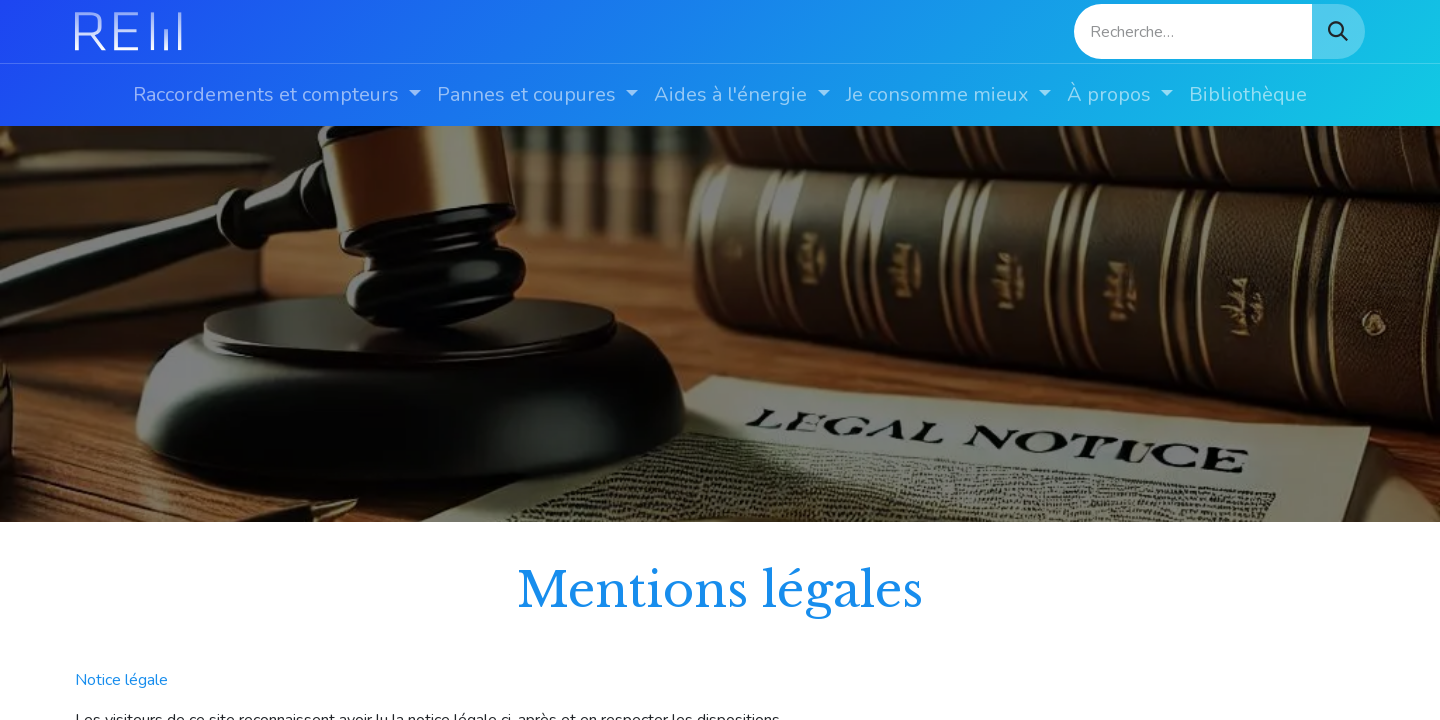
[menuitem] (277, 95)
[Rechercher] (1338, 31)
